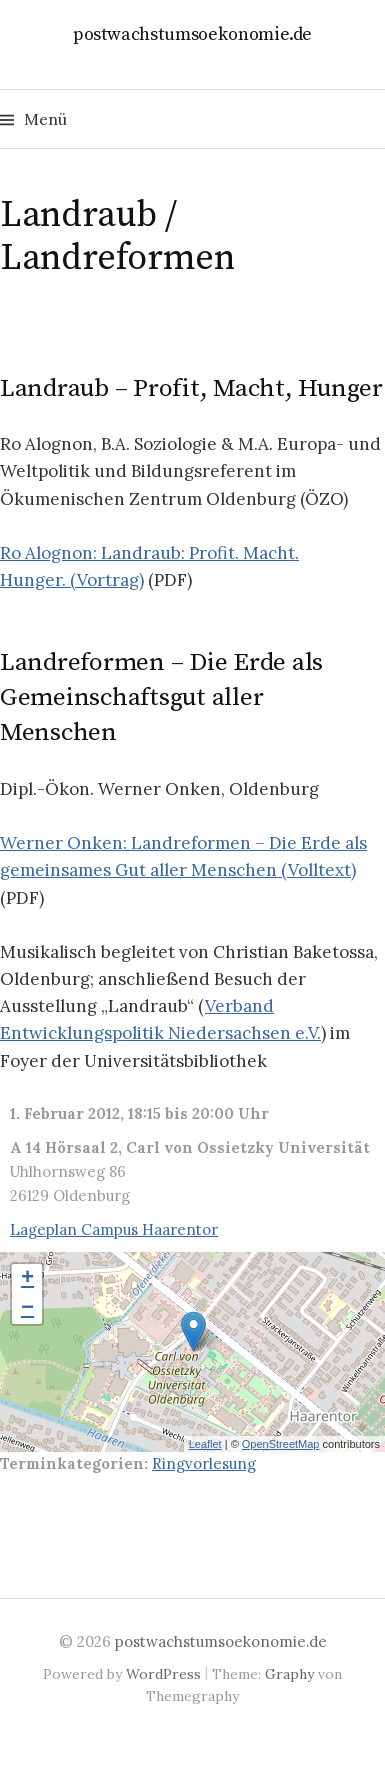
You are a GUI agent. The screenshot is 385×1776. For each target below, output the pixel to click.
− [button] (27, 1309)
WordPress (163, 1674)
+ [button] (27, 1279)
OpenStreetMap (281, 1444)
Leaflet (205, 1444)
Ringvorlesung (204, 1463)
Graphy (289, 1674)
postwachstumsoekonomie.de (193, 34)
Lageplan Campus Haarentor (114, 1229)
